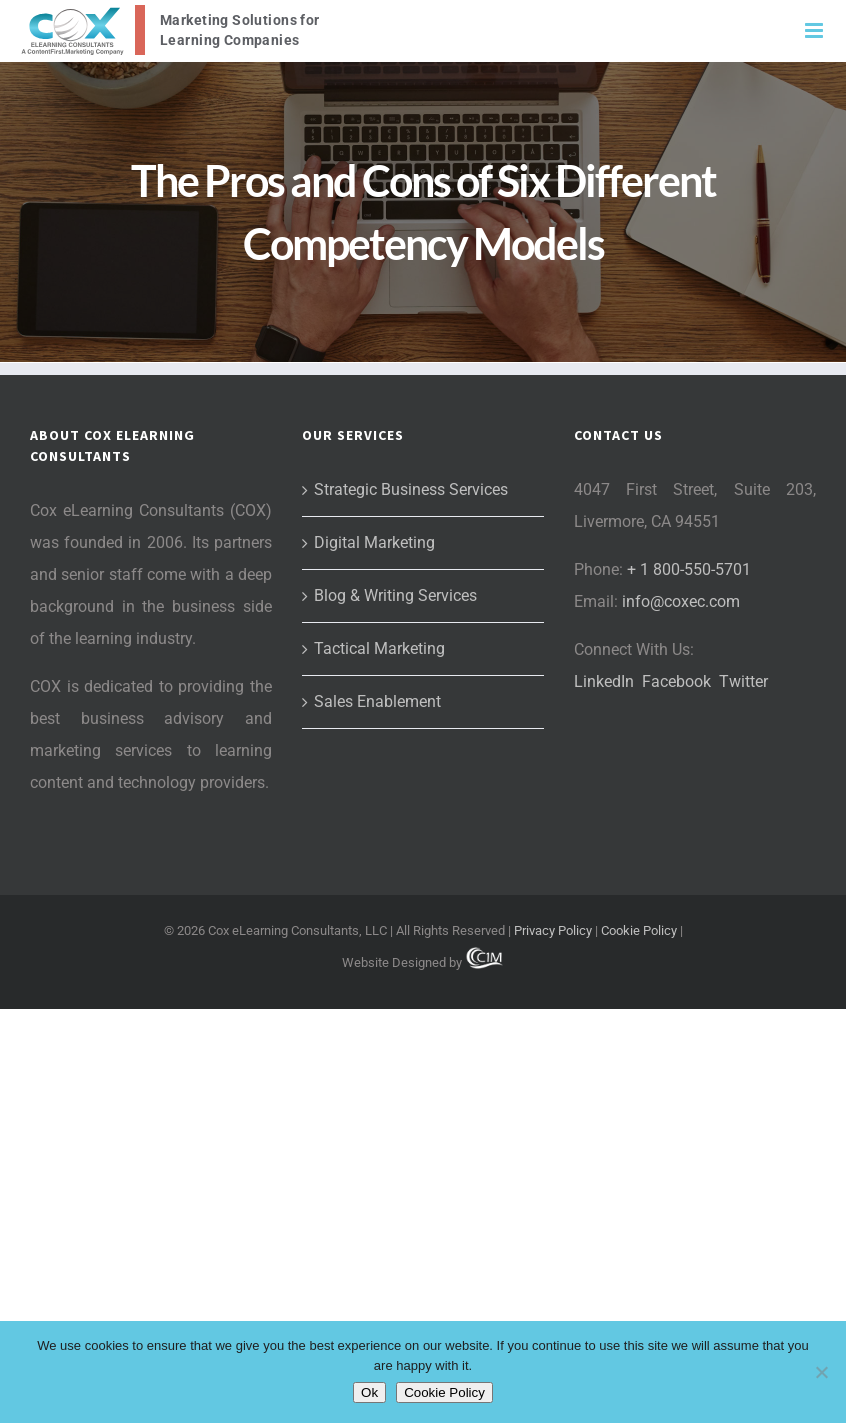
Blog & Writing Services (395, 595)
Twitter (743, 681)
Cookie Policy (639, 930)
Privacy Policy (553, 930)
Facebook (676, 681)
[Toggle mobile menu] (815, 30)
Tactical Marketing (379, 648)
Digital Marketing (374, 542)
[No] (821, 1372)
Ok (369, 1392)
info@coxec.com (681, 601)
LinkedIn (604, 681)
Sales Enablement (377, 701)
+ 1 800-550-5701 (689, 569)
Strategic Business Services (411, 489)
